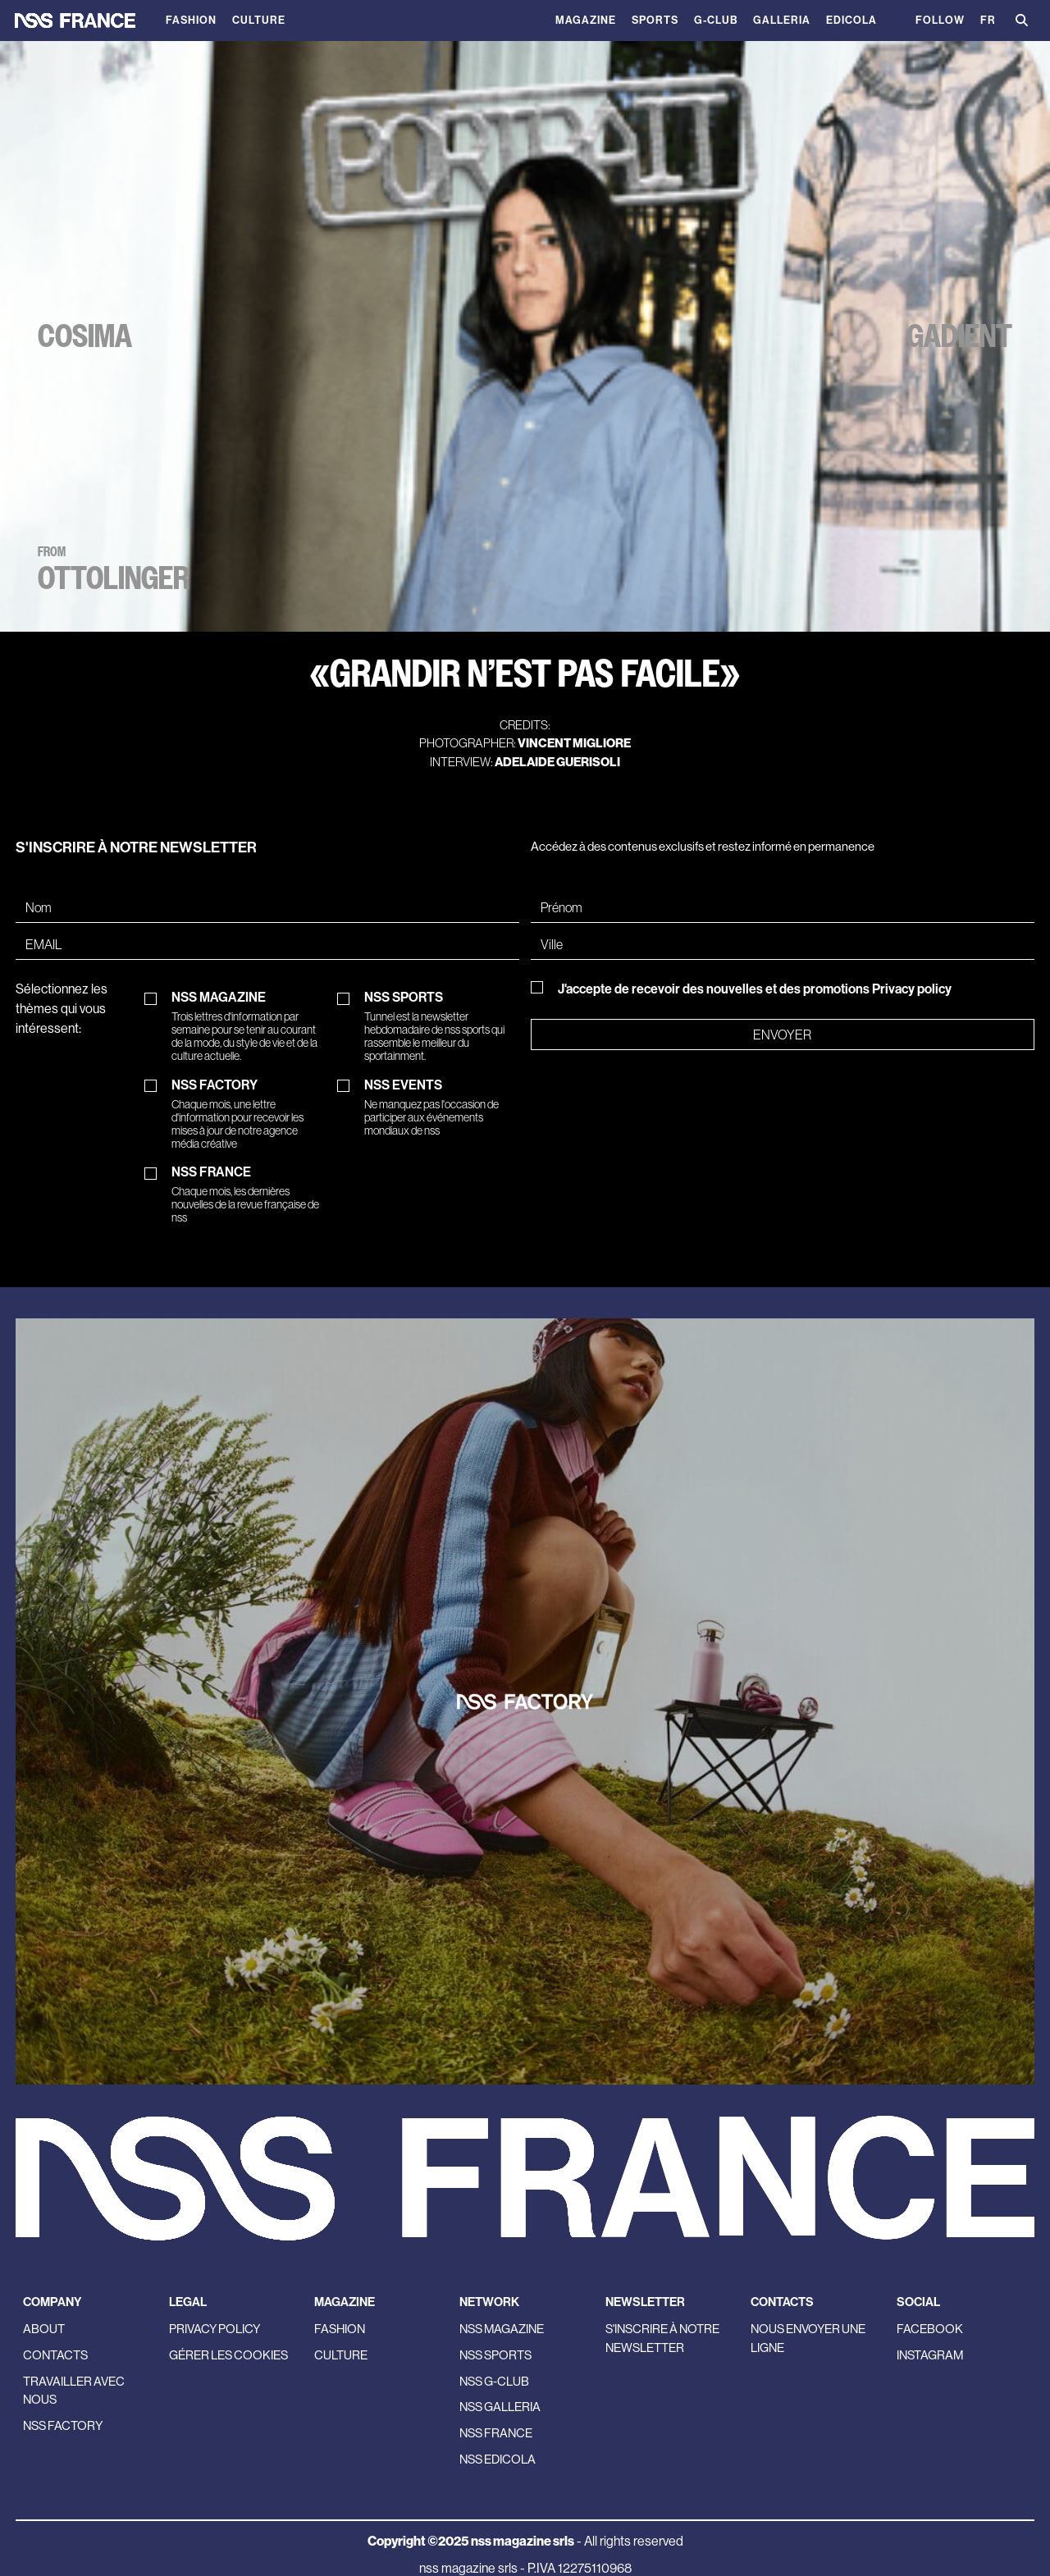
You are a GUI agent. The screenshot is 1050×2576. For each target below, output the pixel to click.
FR (988, 20)
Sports (655, 20)
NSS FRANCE (248, 1194)
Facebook (930, 2329)
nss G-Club (494, 2381)
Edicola (851, 20)
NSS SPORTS (441, 1026)
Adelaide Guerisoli (557, 762)
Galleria (781, 20)
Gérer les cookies (228, 2355)
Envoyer (782, 1034)
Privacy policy (912, 989)
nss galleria (500, 2407)
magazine (585, 20)
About (44, 2329)
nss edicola (497, 2459)
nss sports (495, 2355)
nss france (495, 2433)
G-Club (716, 20)
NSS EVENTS (441, 1107)
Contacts (55, 2355)
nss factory (63, 2425)
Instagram (930, 2355)
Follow (940, 20)
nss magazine (501, 2329)
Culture (258, 20)
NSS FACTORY (248, 1114)
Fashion (191, 20)
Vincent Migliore (574, 743)
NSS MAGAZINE (248, 1026)
